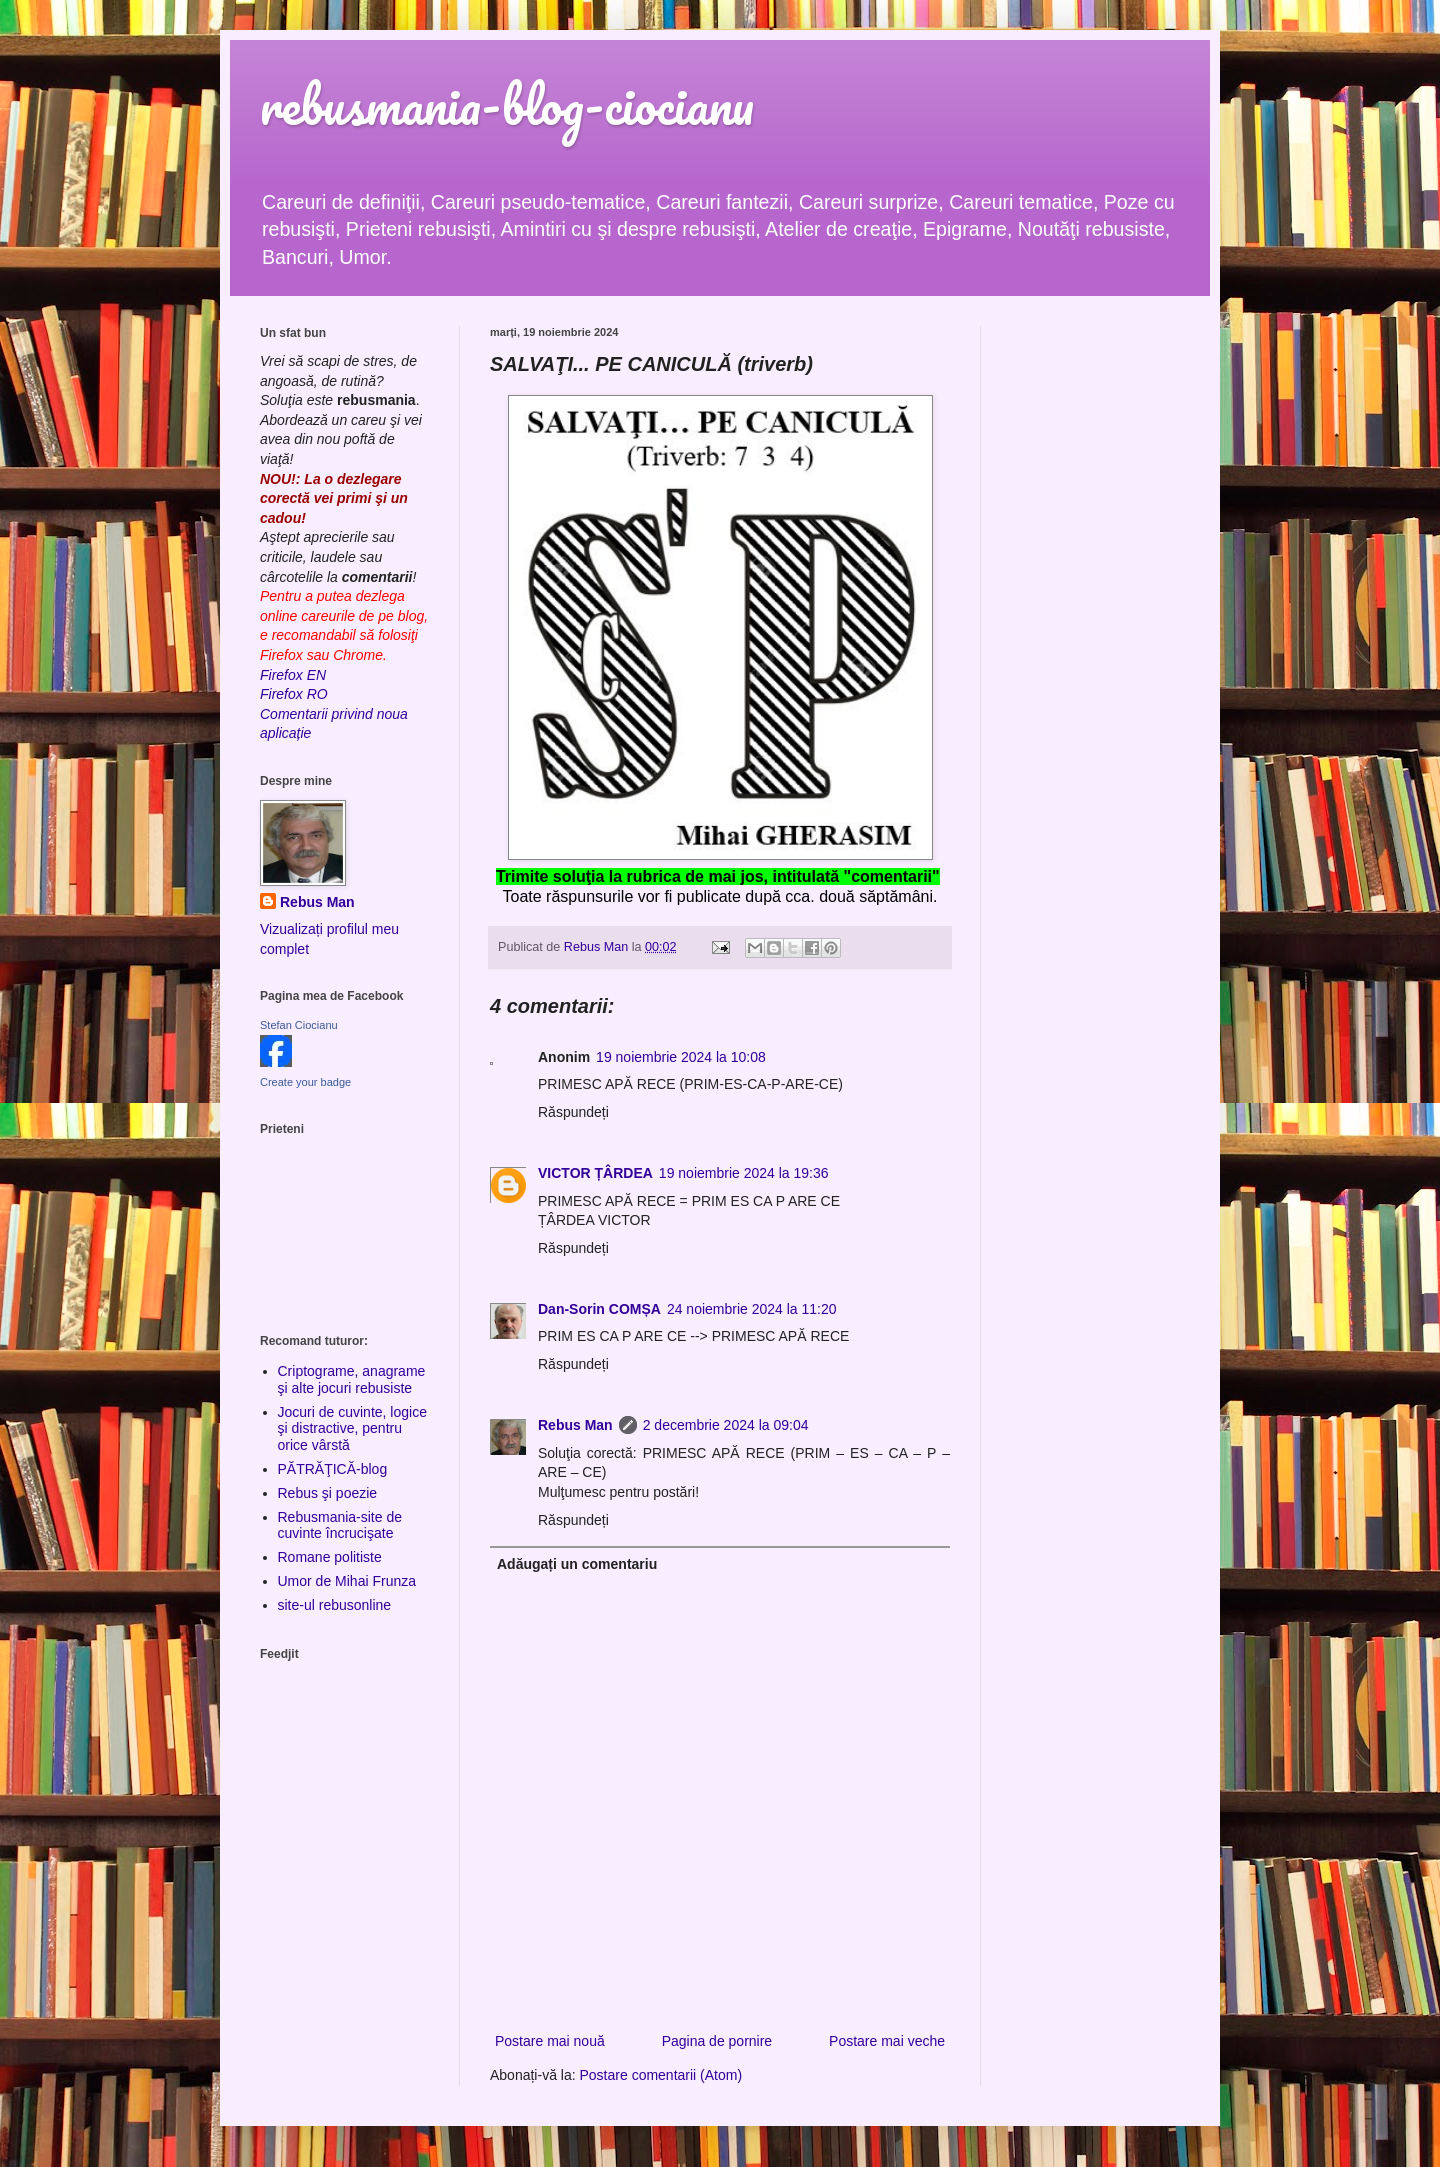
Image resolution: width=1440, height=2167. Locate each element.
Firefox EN (293, 675)
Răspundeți (573, 1112)
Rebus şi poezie (328, 1493)
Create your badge (305, 1082)
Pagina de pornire (717, 2041)
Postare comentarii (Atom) (661, 2075)
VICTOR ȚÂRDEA (595, 1173)
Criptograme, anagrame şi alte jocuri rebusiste (352, 1379)
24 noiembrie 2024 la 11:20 (752, 1309)
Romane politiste (330, 1557)
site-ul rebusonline (335, 1605)
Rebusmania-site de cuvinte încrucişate (340, 1525)
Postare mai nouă (550, 2041)
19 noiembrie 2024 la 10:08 (681, 1057)
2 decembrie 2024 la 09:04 (726, 1425)
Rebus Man (575, 1425)
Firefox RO (294, 694)
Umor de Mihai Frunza (347, 1581)
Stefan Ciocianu (299, 1025)
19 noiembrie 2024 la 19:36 (744, 1173)
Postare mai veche (887, 2041)
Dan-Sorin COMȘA (599, 1309)
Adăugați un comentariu (577, 1564)
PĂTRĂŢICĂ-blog (333, 1469)
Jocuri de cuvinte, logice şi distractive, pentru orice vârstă (352, 1429)
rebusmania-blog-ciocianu (507, 104)
